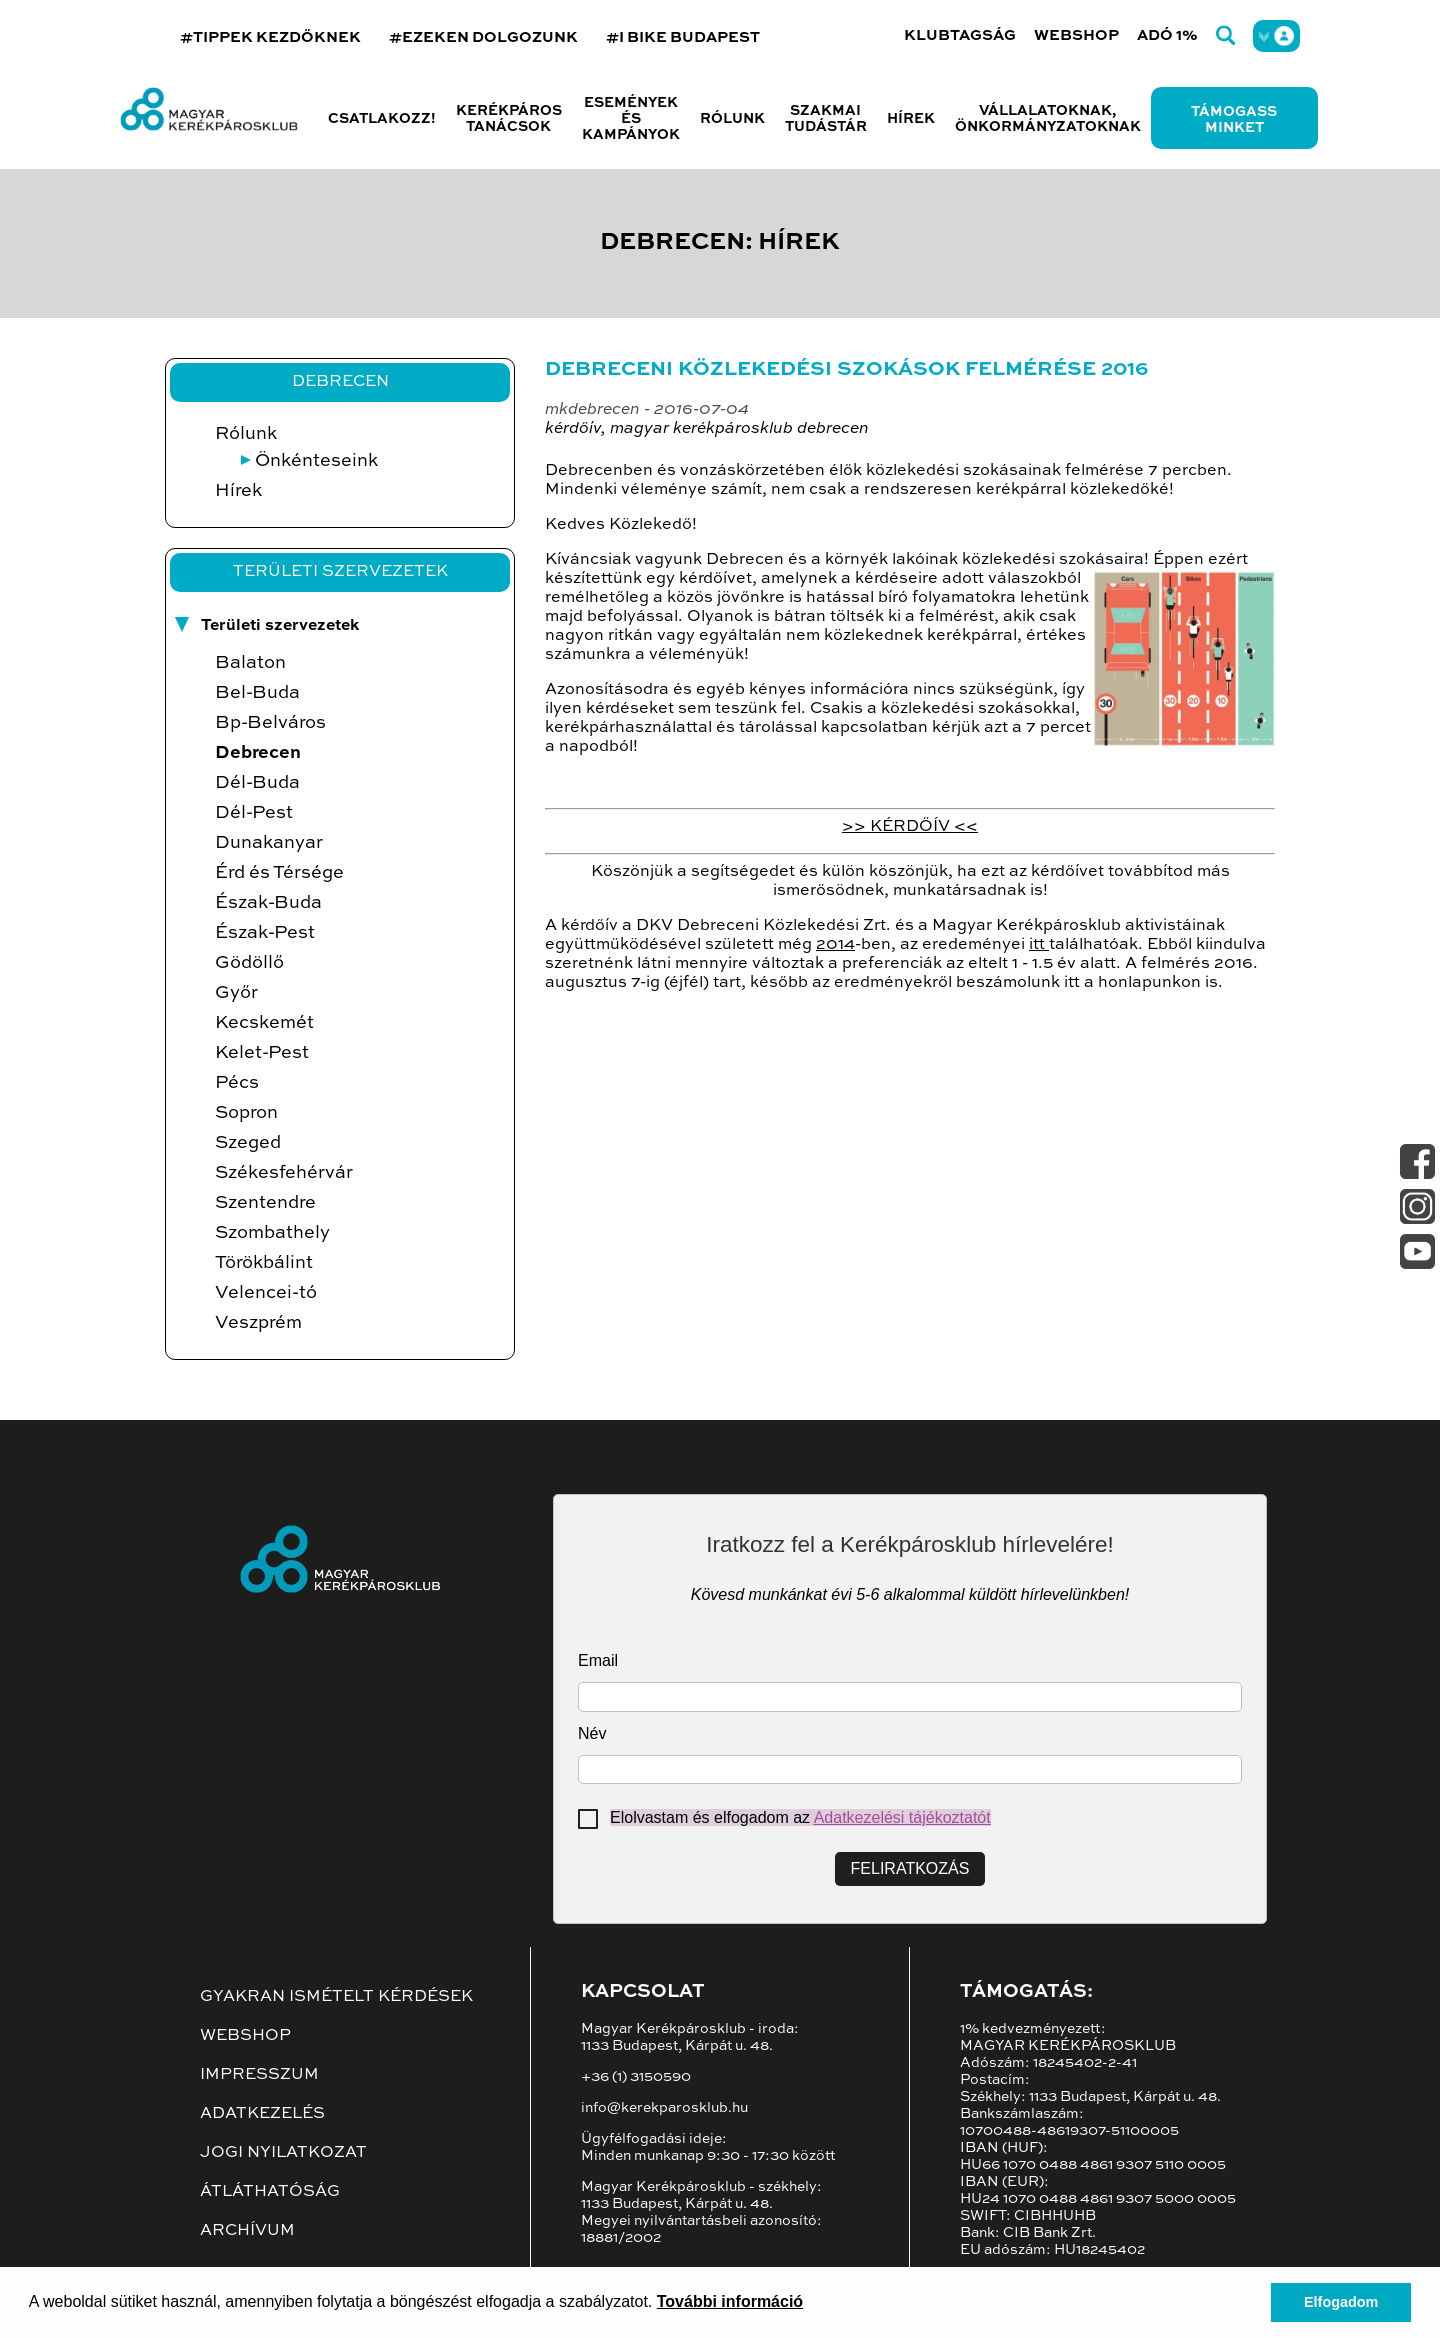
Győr (236, 993)
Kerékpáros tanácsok (509, 119)
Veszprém (258, 1323)
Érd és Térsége (279, 873)
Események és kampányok (631, 119)
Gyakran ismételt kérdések (336, 1997)
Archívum (247, 2231)
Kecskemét (264, 1023)
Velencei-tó (266, 1293)
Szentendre (265, 1203)
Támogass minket (1234, 120)
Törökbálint (264, 1263)
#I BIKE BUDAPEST (683, 37)
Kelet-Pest (262, 1053)
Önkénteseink (316, 461)
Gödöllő (249, 963)
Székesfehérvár (284, 1173)
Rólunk (246, 434)
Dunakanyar (269, 843)
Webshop (1076, 35)
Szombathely (272, 1233)
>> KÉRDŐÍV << (910, 827)
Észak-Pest (265, 933)
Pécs (237, 1083)
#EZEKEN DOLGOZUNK (483, 37)
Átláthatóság (270, 2192)
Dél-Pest (254, 813)
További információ (730, 2301)
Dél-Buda (257, 783)
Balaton (250, 663)
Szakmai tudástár (826, 119)
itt (1039, 945)
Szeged (248, 1143)
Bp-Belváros (270, 723)
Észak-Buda (268, 903)
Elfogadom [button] (1341, 2302)
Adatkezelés (262, 2114)
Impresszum (259, 2075)
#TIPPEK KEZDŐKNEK (270, 37)
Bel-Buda (257, 693)
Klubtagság (960, 35)
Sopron (246, 1113)
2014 (835, 945)
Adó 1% (1167, 35)
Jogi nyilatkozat (283, 2153)
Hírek (911, 119)
